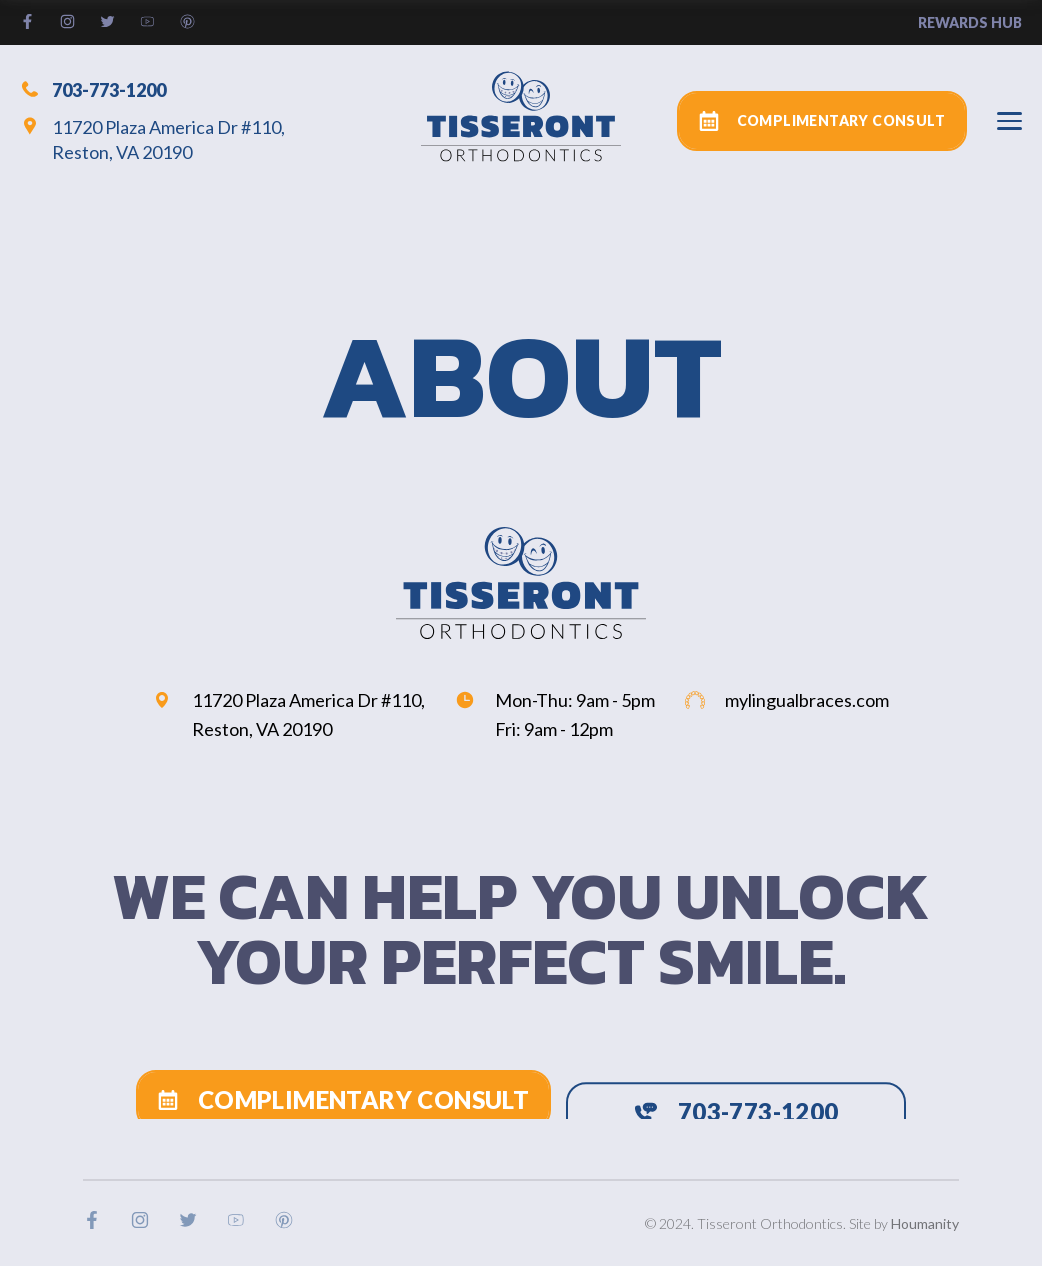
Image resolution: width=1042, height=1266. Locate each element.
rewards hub (970, 22)
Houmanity (925, 1223)
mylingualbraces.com (787, 700)
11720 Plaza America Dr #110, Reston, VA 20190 (152, 139)
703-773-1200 (93, 89)
